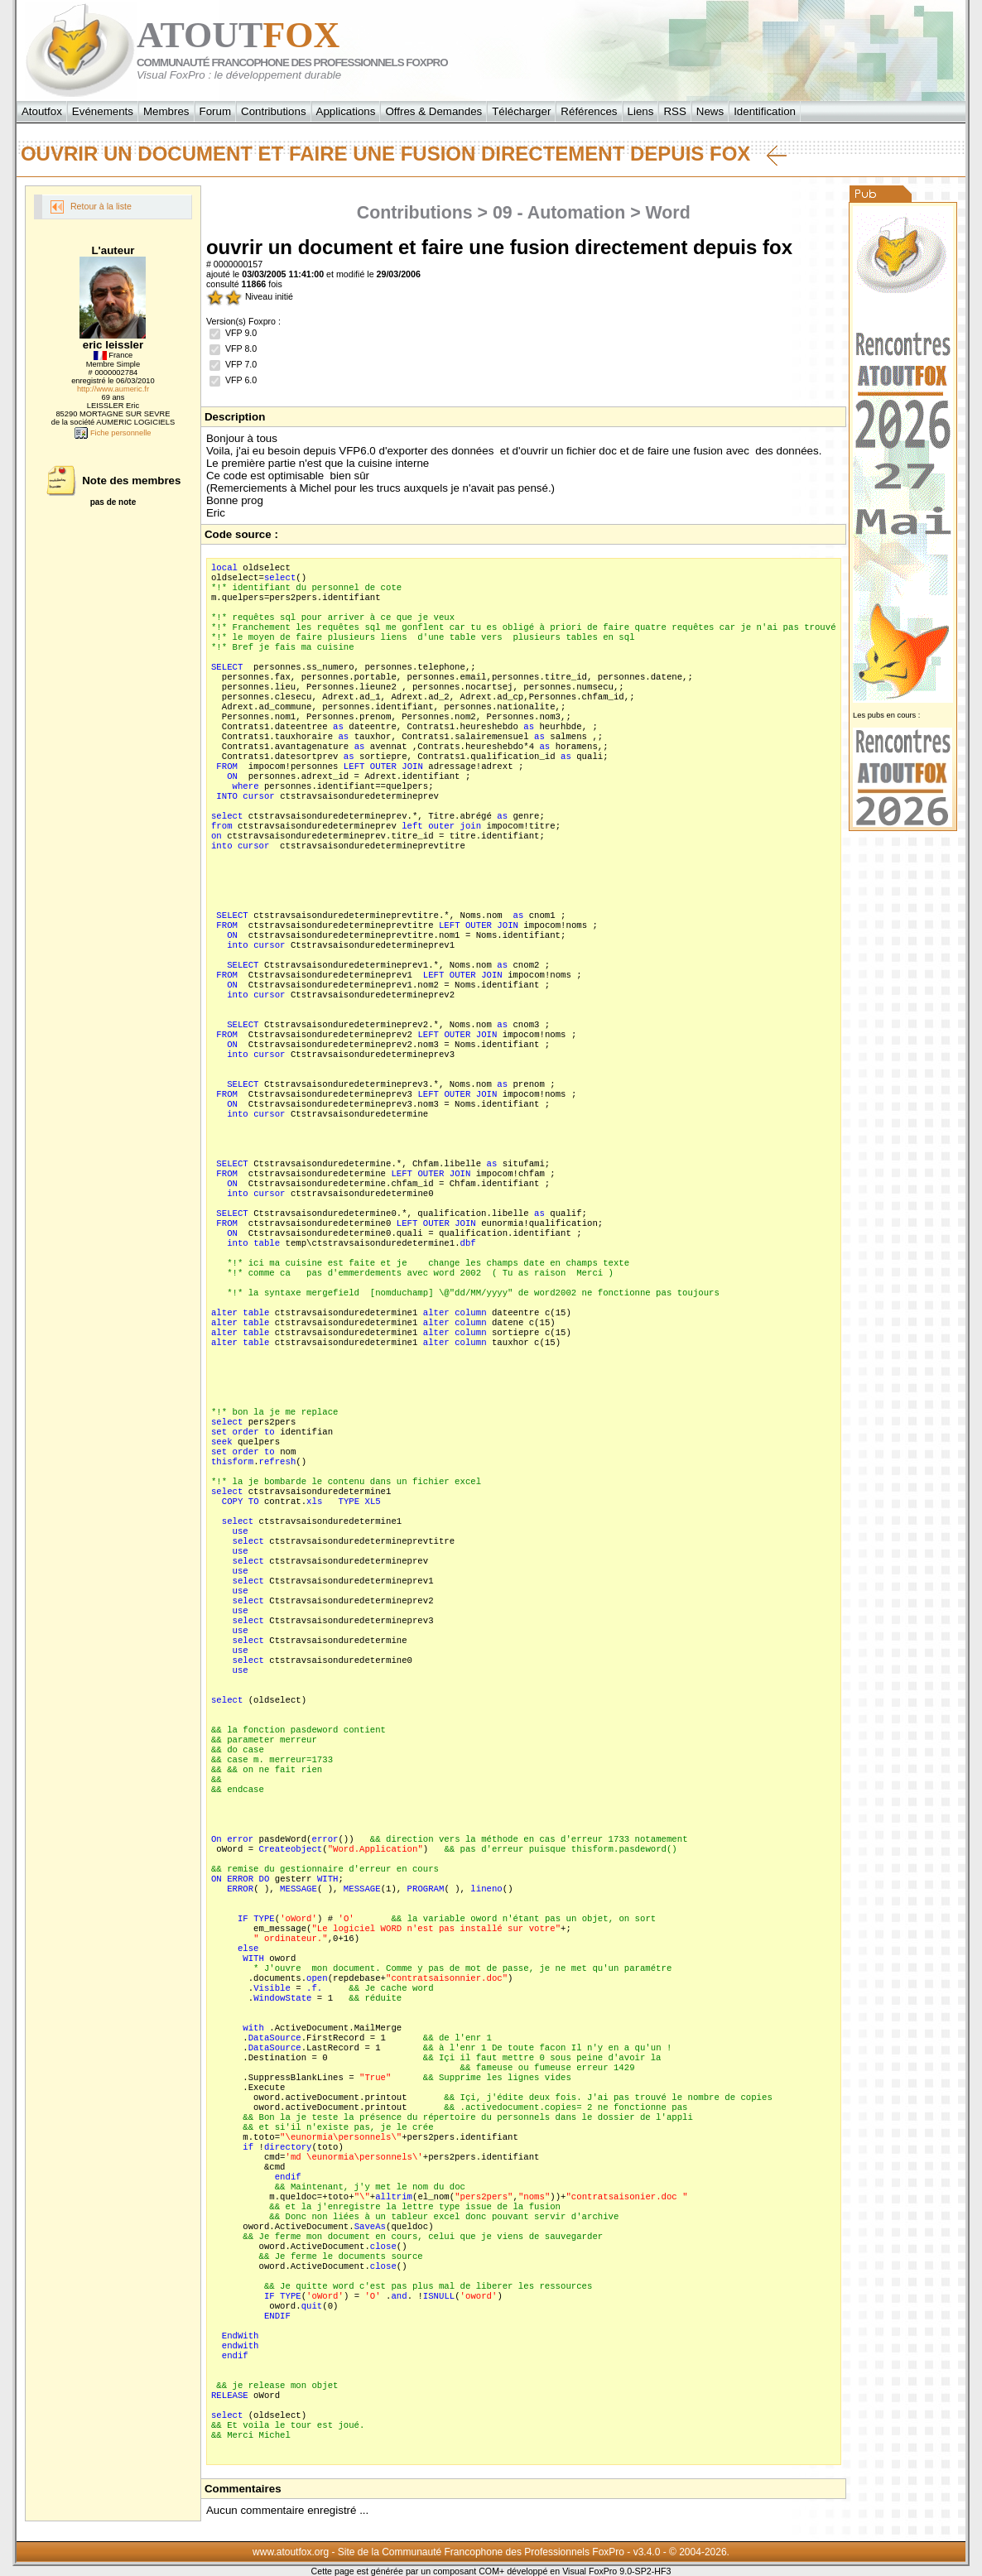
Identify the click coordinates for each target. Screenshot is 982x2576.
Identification (765, 111)
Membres (166, 111)
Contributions (273, 111)
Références (589, 111)
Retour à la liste (91, 207)
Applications (346, 111)
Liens (641, 111)
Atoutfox (42, 111)
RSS (674, 111)
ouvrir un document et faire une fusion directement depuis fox (404, 154)
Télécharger (521, 111)
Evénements (102, 111)
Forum (216, 111)
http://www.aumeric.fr (113, 389)
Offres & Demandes (433, 111)
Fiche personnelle (113, 433)
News (710, 111)
